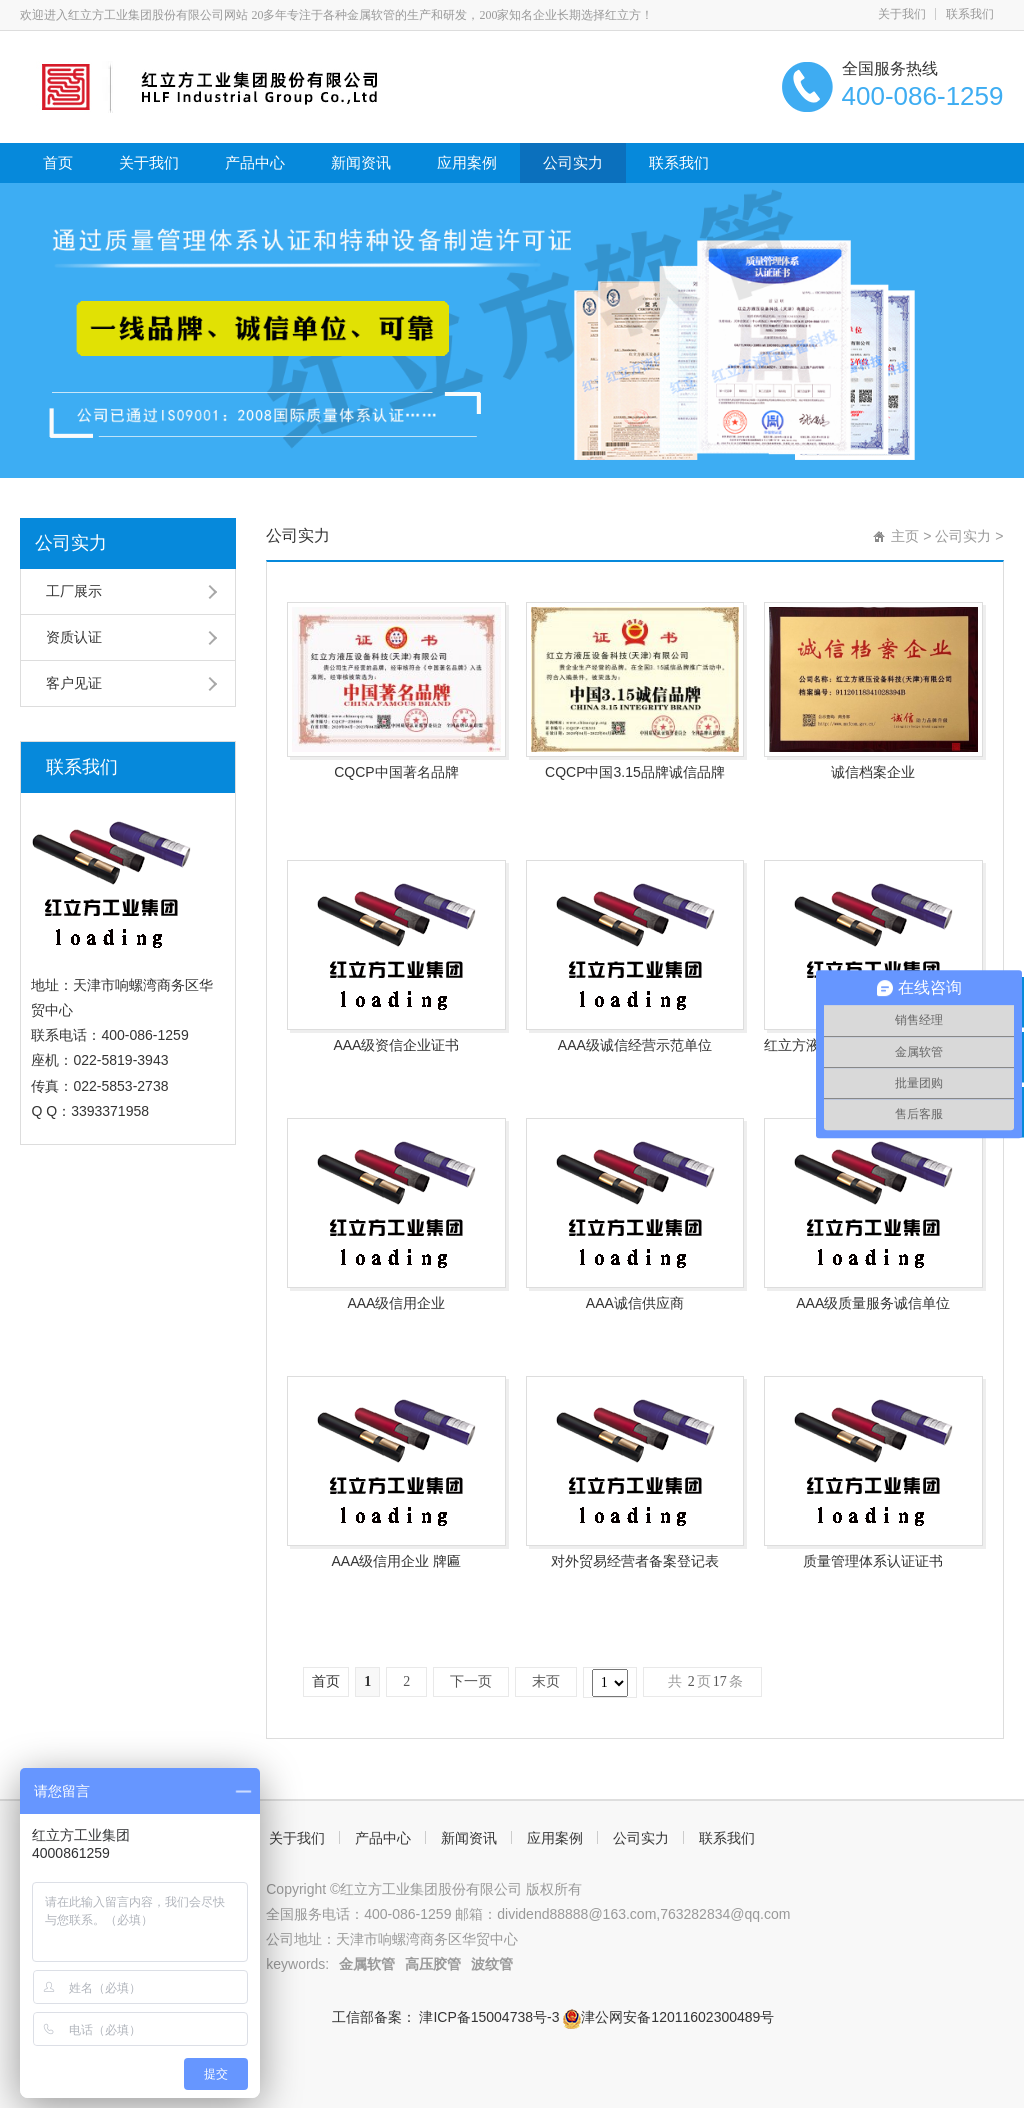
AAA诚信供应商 (635, 1303)
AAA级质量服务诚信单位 (873, 1303)
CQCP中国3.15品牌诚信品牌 (635, 772)
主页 (905, 536)
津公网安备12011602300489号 (668, 2017)
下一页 (471, 1681)
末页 (546, 1681)
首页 (58, 162)
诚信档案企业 (873, 772)
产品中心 (255, 162)
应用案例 (467, 162)
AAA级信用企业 (396, 1303)
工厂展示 (74, 591)
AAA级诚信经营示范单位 (635, 1045)
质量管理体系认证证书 (873, 1561)
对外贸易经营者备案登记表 (635, 1561)
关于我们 (902, 14)
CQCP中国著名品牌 (396, 772)
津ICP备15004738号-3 (490, 2017)
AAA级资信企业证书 (396, 1045)
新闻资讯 (361, 162)
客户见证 (74, 683)
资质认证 (74, 637)
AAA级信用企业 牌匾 (396, 1561)
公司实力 (573, 162)
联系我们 (970, 14)
